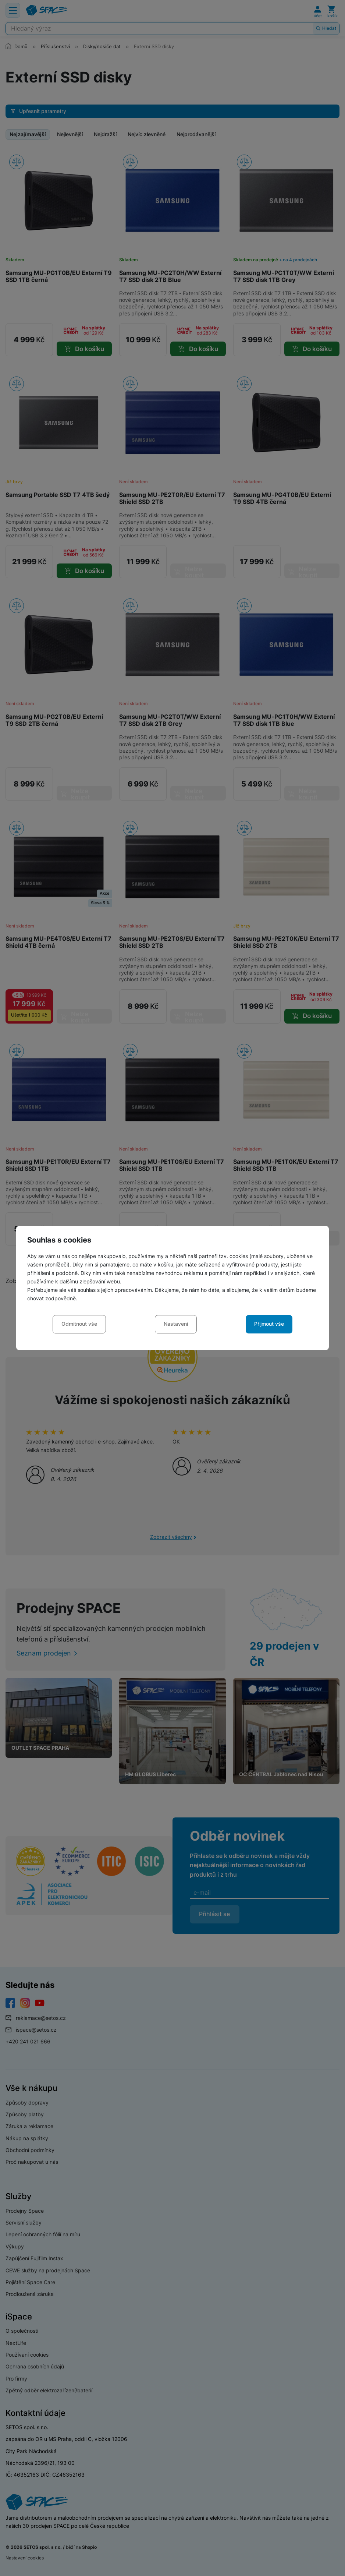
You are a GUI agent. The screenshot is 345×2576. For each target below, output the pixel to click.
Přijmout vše (269, 1324)
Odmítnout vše (79, 1324)
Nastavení (176, 1324)
